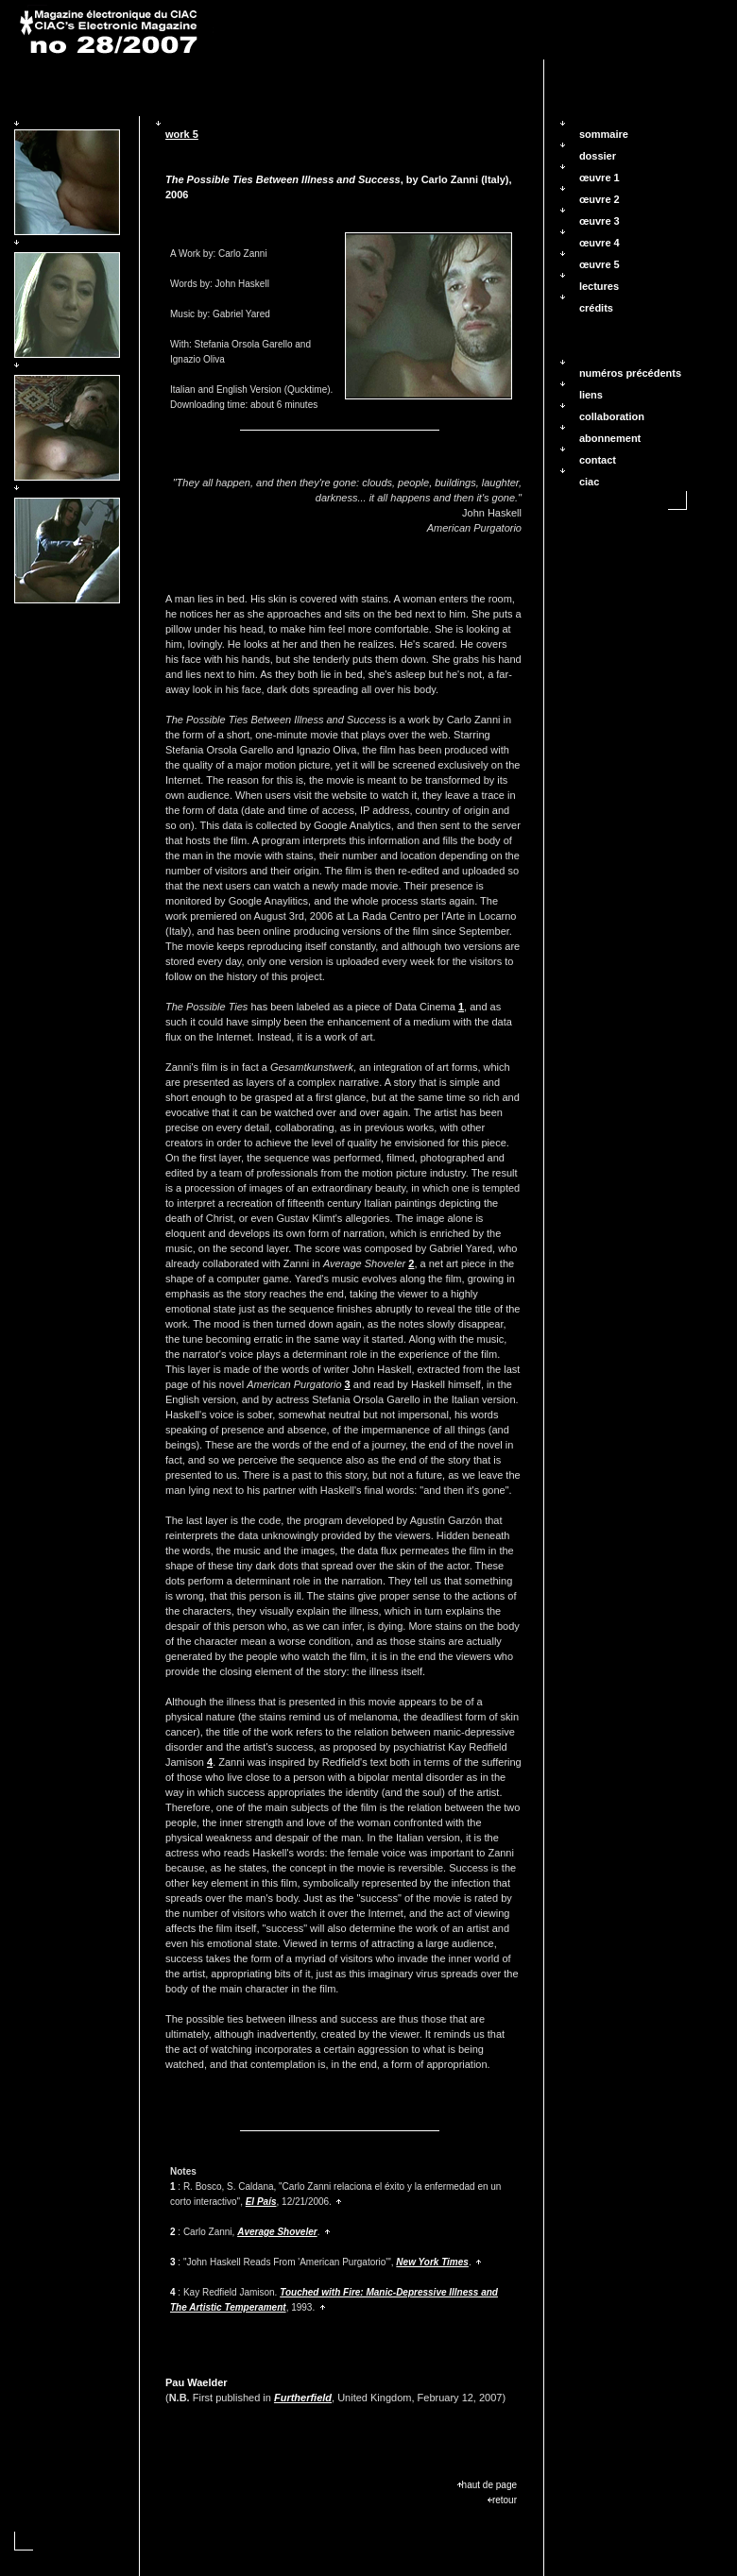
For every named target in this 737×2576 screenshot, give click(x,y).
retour (502, 2500)
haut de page (487, 2485)
